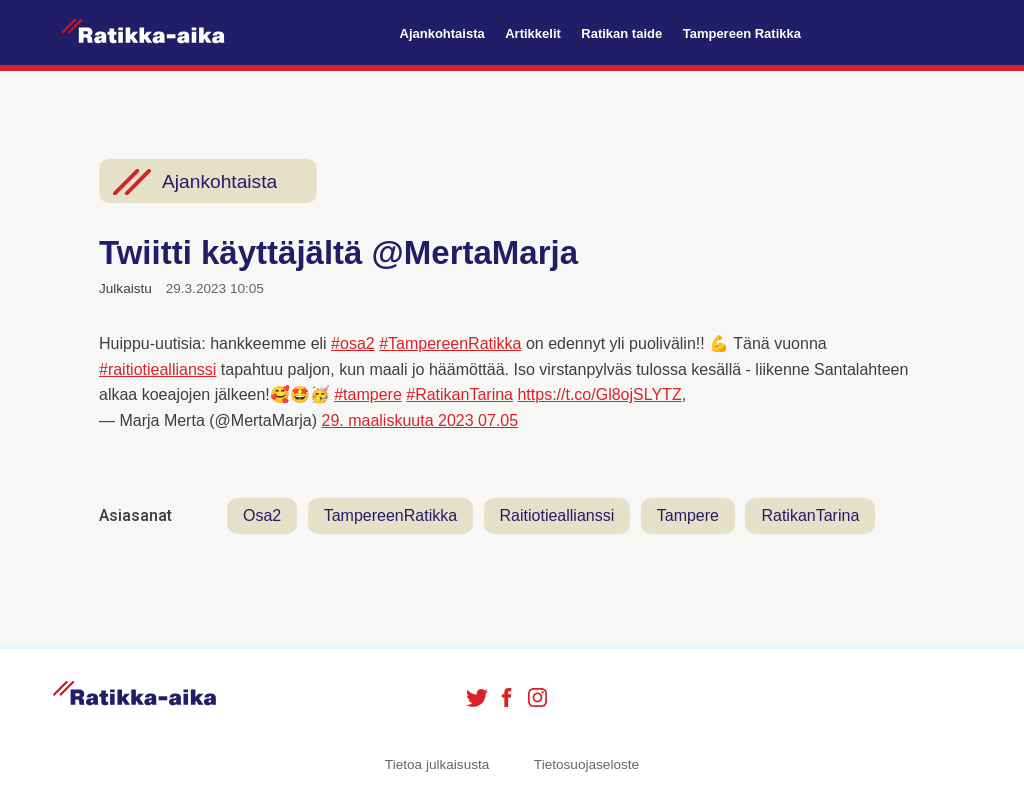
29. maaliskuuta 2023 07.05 (419, 420)
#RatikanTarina (459, 394)
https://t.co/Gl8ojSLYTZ (599, 394)
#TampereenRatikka (450, 343)
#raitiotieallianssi (157, 369)
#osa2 (353, 343)
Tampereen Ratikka (742, 33)
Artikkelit (533, 33)
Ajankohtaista (442, 33)
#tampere (368, 394)
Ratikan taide (621, 33)
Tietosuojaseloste (586, 764)
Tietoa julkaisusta (437, 764)
